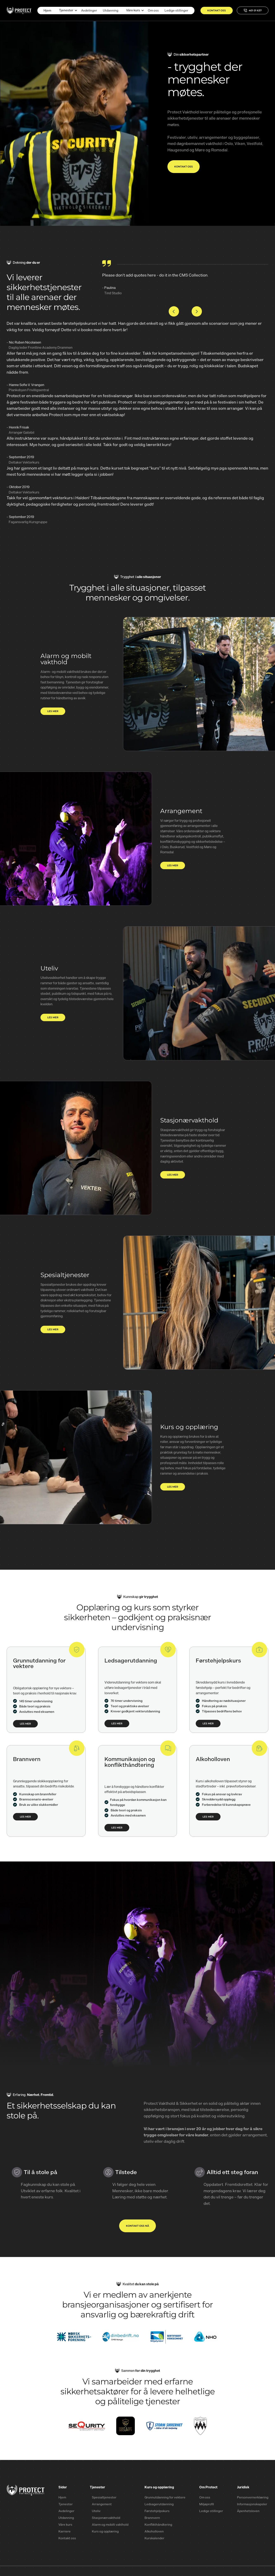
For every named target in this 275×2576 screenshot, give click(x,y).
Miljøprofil (206, 2504)
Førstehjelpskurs (157, 2511)
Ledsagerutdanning (159, 2504)
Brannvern (152, 2518)
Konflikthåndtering (158, 2525)
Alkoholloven (154, 2532)
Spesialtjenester (104, 2497)
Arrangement (102, 2504)
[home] (19, 10)
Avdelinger (89, 11)
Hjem (47, 11)
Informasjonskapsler (252, 2504)
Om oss (153, 11)
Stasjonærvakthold (106, 2518)
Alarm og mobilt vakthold (110, 2525)
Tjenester (66, 10)
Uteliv (96, 2511)
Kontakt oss (67, 2538)
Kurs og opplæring (105, 2532)
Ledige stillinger (176, 11)
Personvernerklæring (252, 2497)
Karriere (64, 2532)
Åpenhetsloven (248, 2511)
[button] (66, 10)
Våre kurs (133, 10)
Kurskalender (154, 2538)
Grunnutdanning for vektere (165, 2497)
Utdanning (110, 11)
